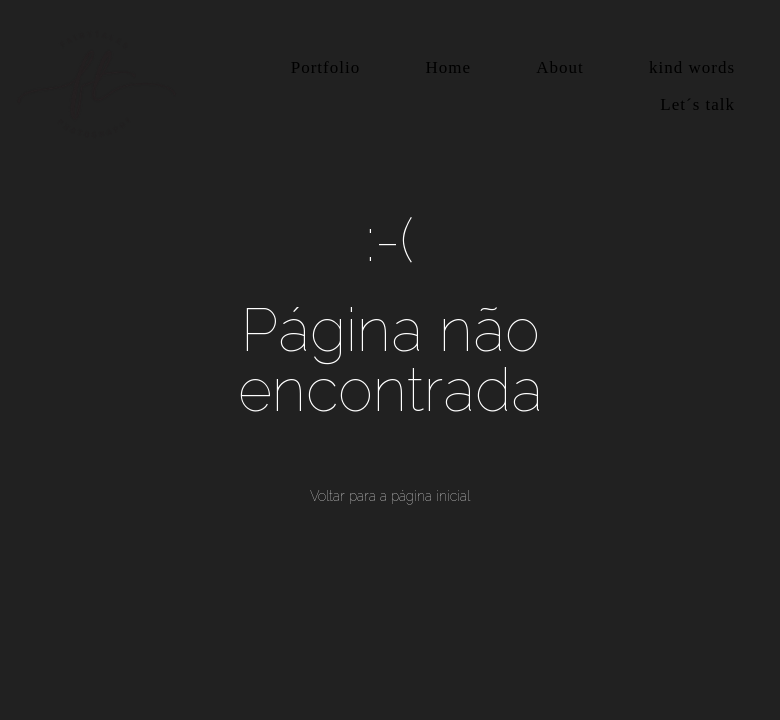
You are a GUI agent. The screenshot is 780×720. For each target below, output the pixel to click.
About (560, 67)
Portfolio (325, 67)
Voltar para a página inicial (390, 496)
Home (448, 67)
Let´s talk (697, 104)
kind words (692, 67)
